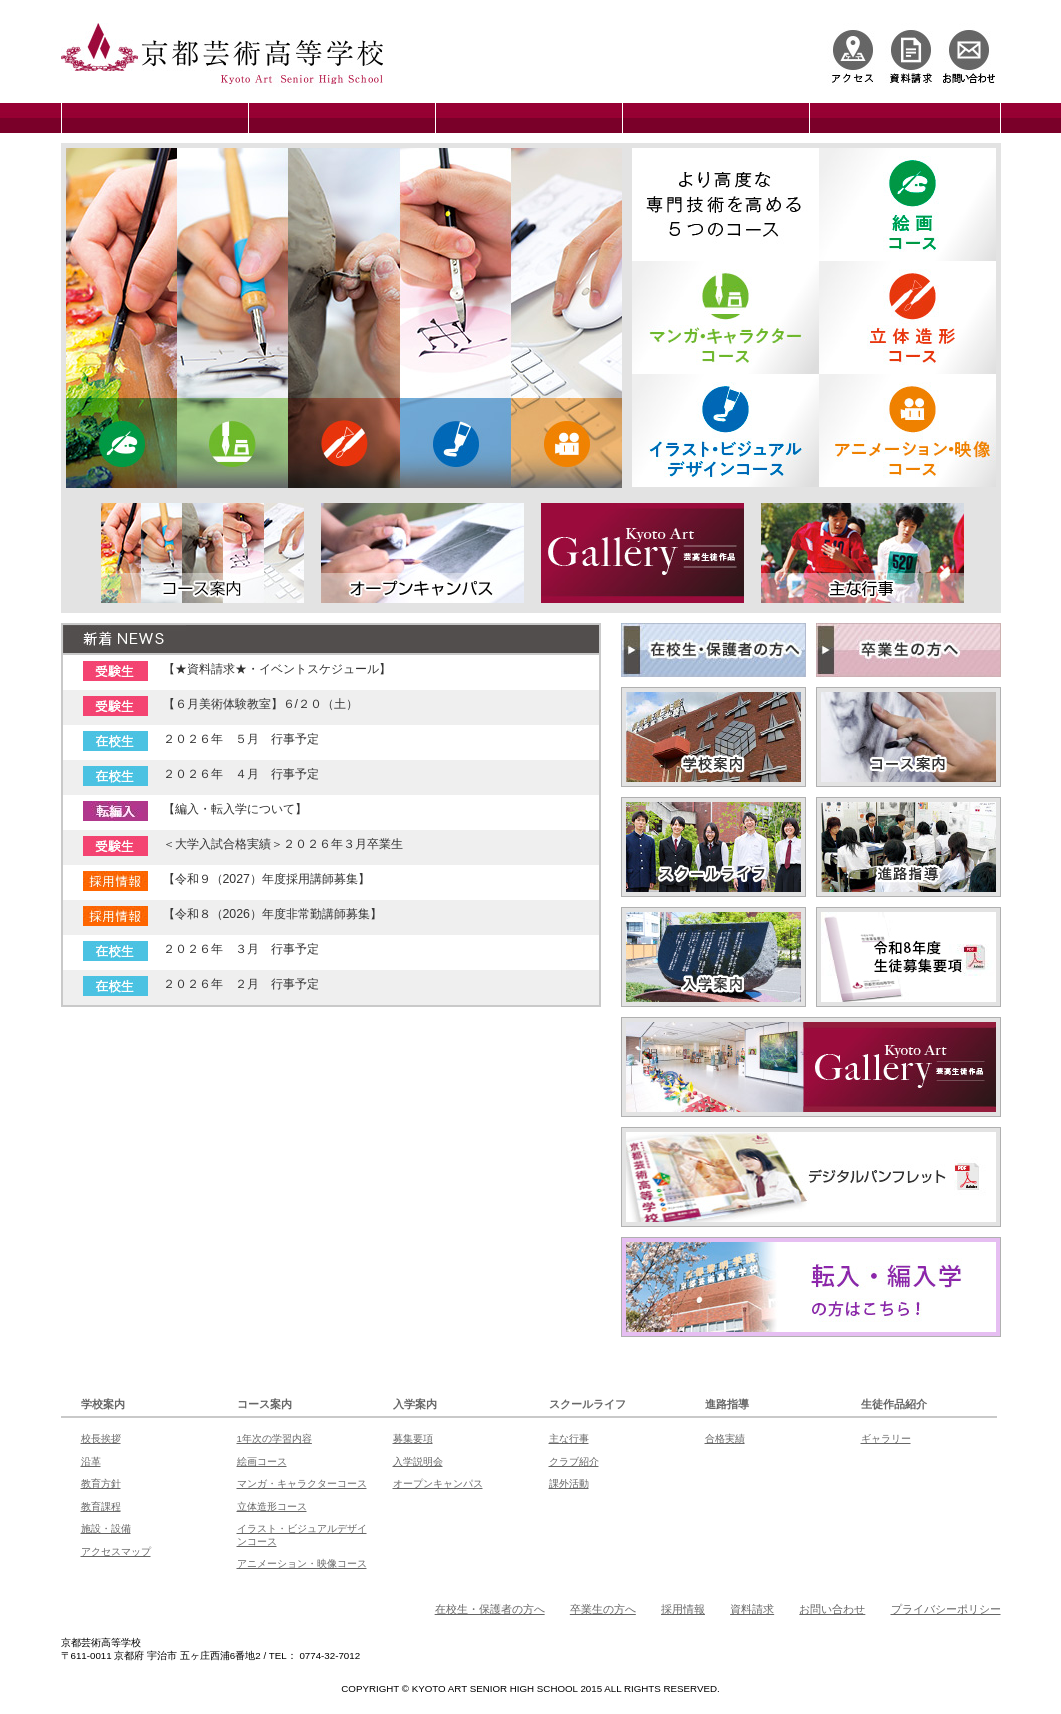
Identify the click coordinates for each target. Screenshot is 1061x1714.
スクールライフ (587, 1404)
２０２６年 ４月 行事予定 (241, 774)
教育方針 (101, 1483)
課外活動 (569, 1483)
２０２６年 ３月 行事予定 (241, 949)
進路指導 (727, 1404)
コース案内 (264, 1404)
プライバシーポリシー (946, 1609)
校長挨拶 (101, 1438)
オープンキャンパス (438, 1483)
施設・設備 (106, 1528)
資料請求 (752, 1609)
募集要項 (413, 1438)
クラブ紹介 (574, 1461)
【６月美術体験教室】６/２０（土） (260, 704)
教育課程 (101, 1506)
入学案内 (415, 1404)
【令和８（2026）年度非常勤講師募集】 (272, 914)
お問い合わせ (832, 1609)
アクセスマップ (116, 1551)
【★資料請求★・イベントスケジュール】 (277, 669)
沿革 (91, 1461)
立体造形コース (272, 1506)
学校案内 (103, 1404)
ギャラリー (886, 1438)
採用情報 (683, 1609)
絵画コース (262, 1461)
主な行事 (569, 1438)
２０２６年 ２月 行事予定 (241, 984)
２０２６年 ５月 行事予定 (241, 739)
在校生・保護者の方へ (490, 1609)
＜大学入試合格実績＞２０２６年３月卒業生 (283, 844)
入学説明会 (418, 1461)
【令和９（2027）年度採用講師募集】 (266, 879)
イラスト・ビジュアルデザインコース (302, 1534)
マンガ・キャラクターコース (302, 1483)
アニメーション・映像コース (302, 1563)
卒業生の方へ (603, 1609)
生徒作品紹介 (894, 1404)
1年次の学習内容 (274, 1438)
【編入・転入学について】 (235, 809)
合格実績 (725, 1438)
